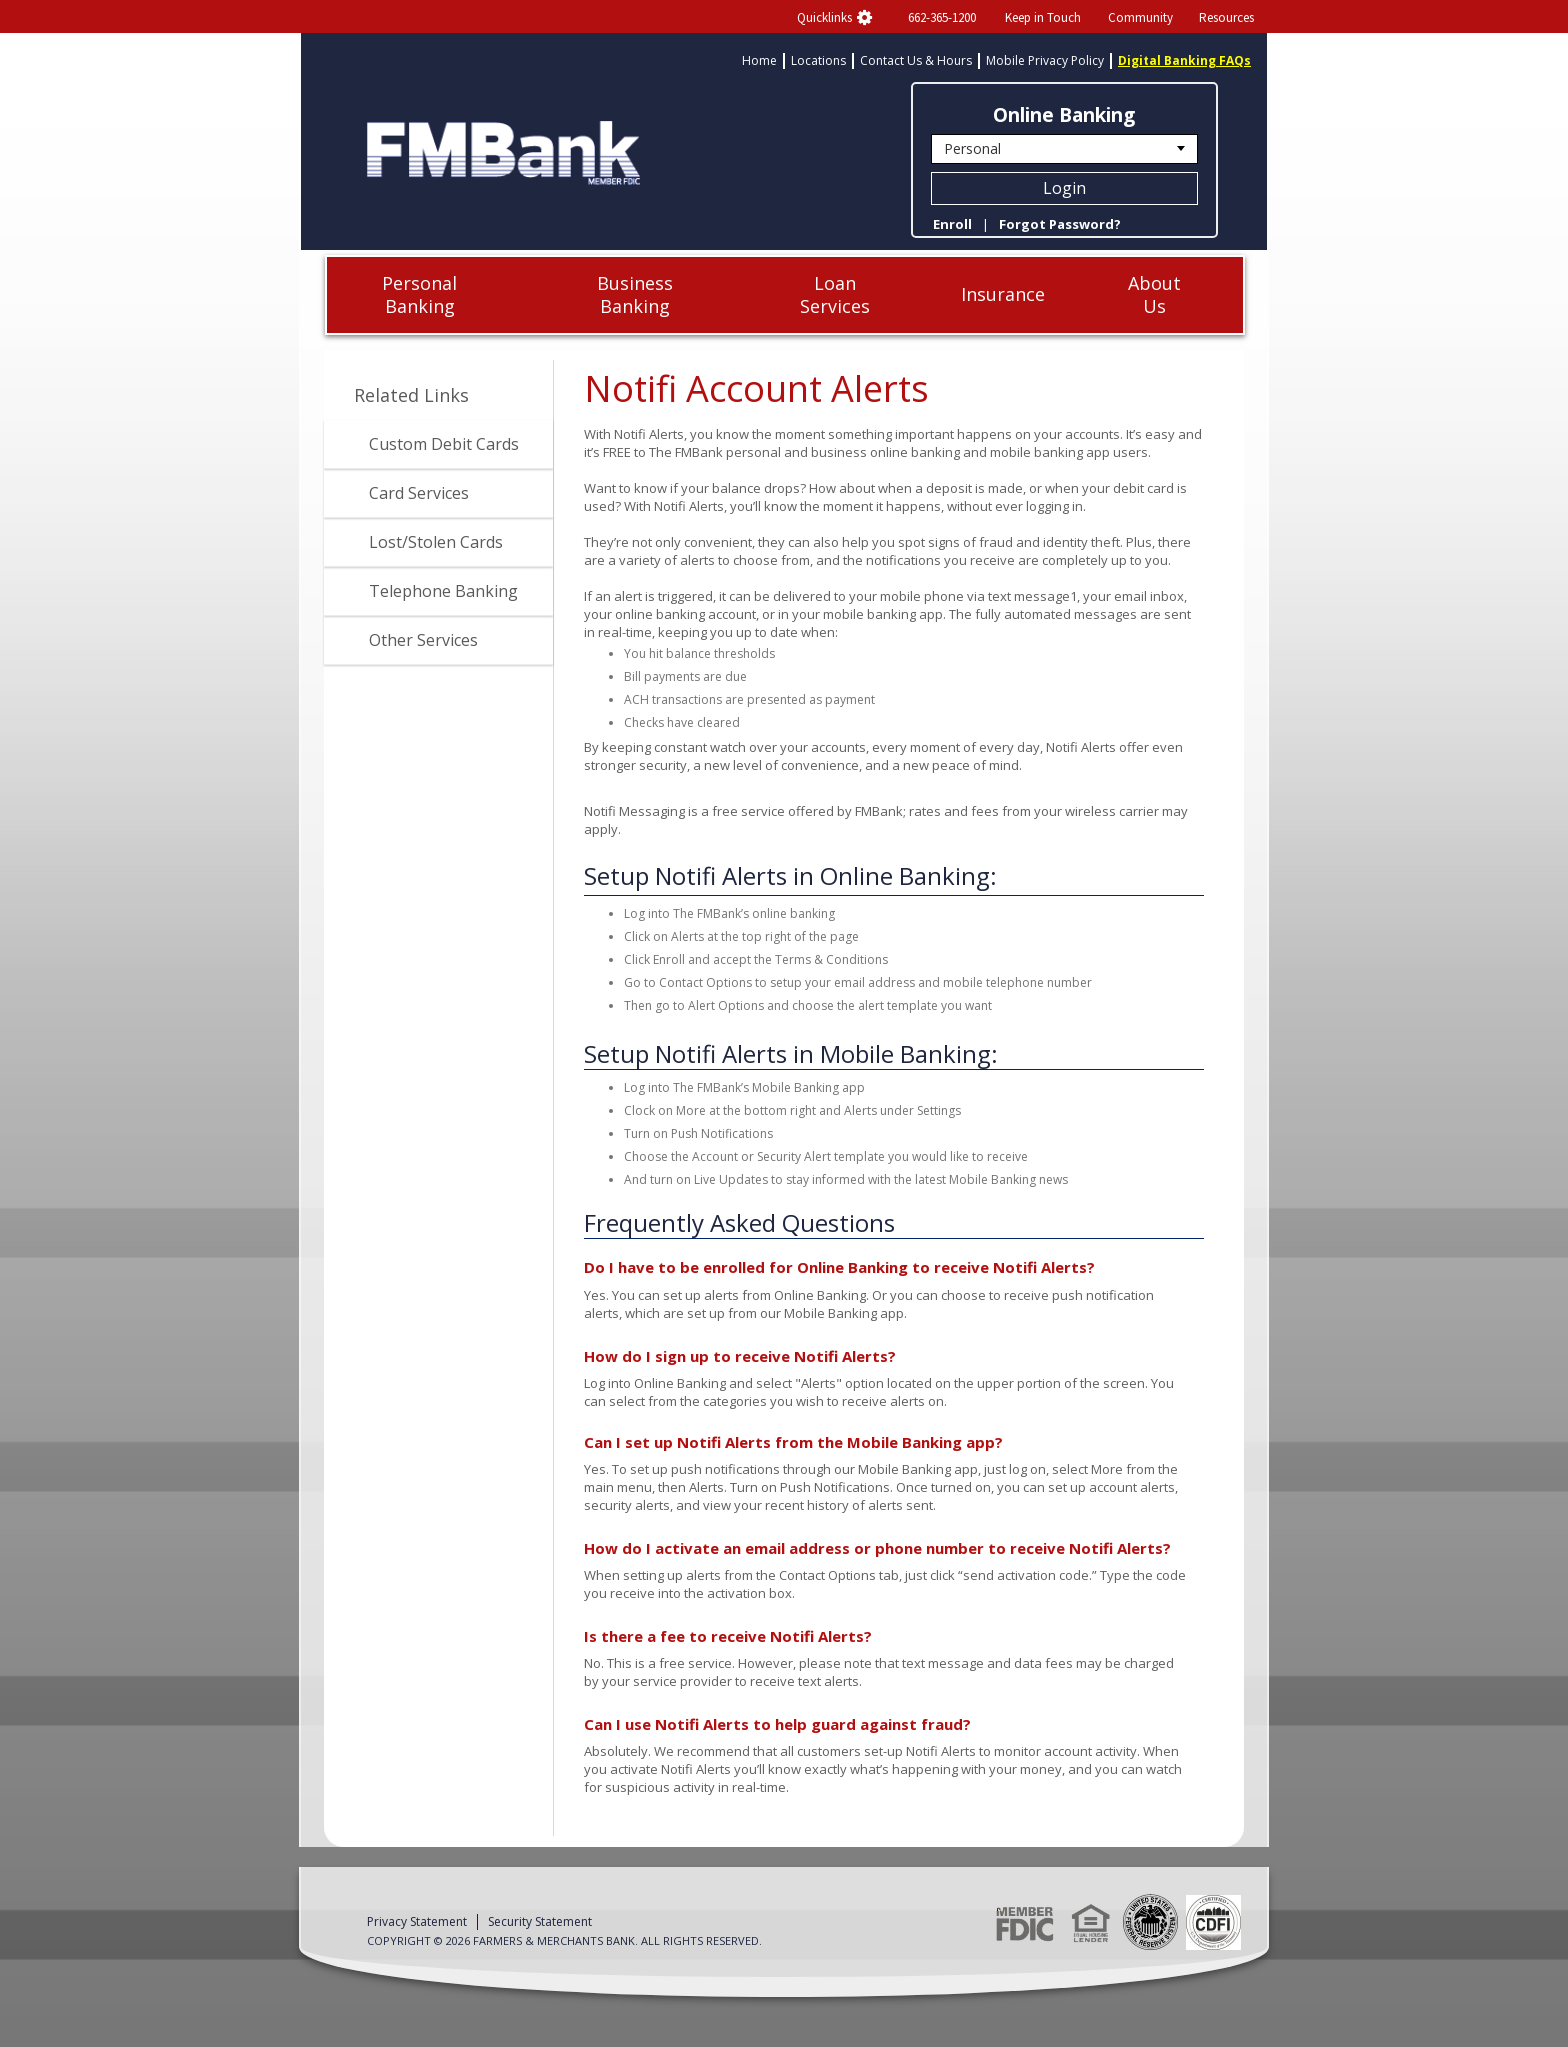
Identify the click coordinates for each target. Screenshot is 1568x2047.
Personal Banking (419, 294)
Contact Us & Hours (916, 61)
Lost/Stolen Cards (436, 542)
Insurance (1003, 294)
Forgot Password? (1060, 224)
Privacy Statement (417, 1922)
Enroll (952, 224)
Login (1064, 188)
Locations (818, 61)
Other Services (423, 640)
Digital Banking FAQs (1184, 61)
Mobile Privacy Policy (1045, 61)
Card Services (419, 493)
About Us (1154, 294)
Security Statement (540, 1922)
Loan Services (835, 294)
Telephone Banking (443, 591)
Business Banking (635, 294)
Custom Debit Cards (444, 444)
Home (759, 61)
